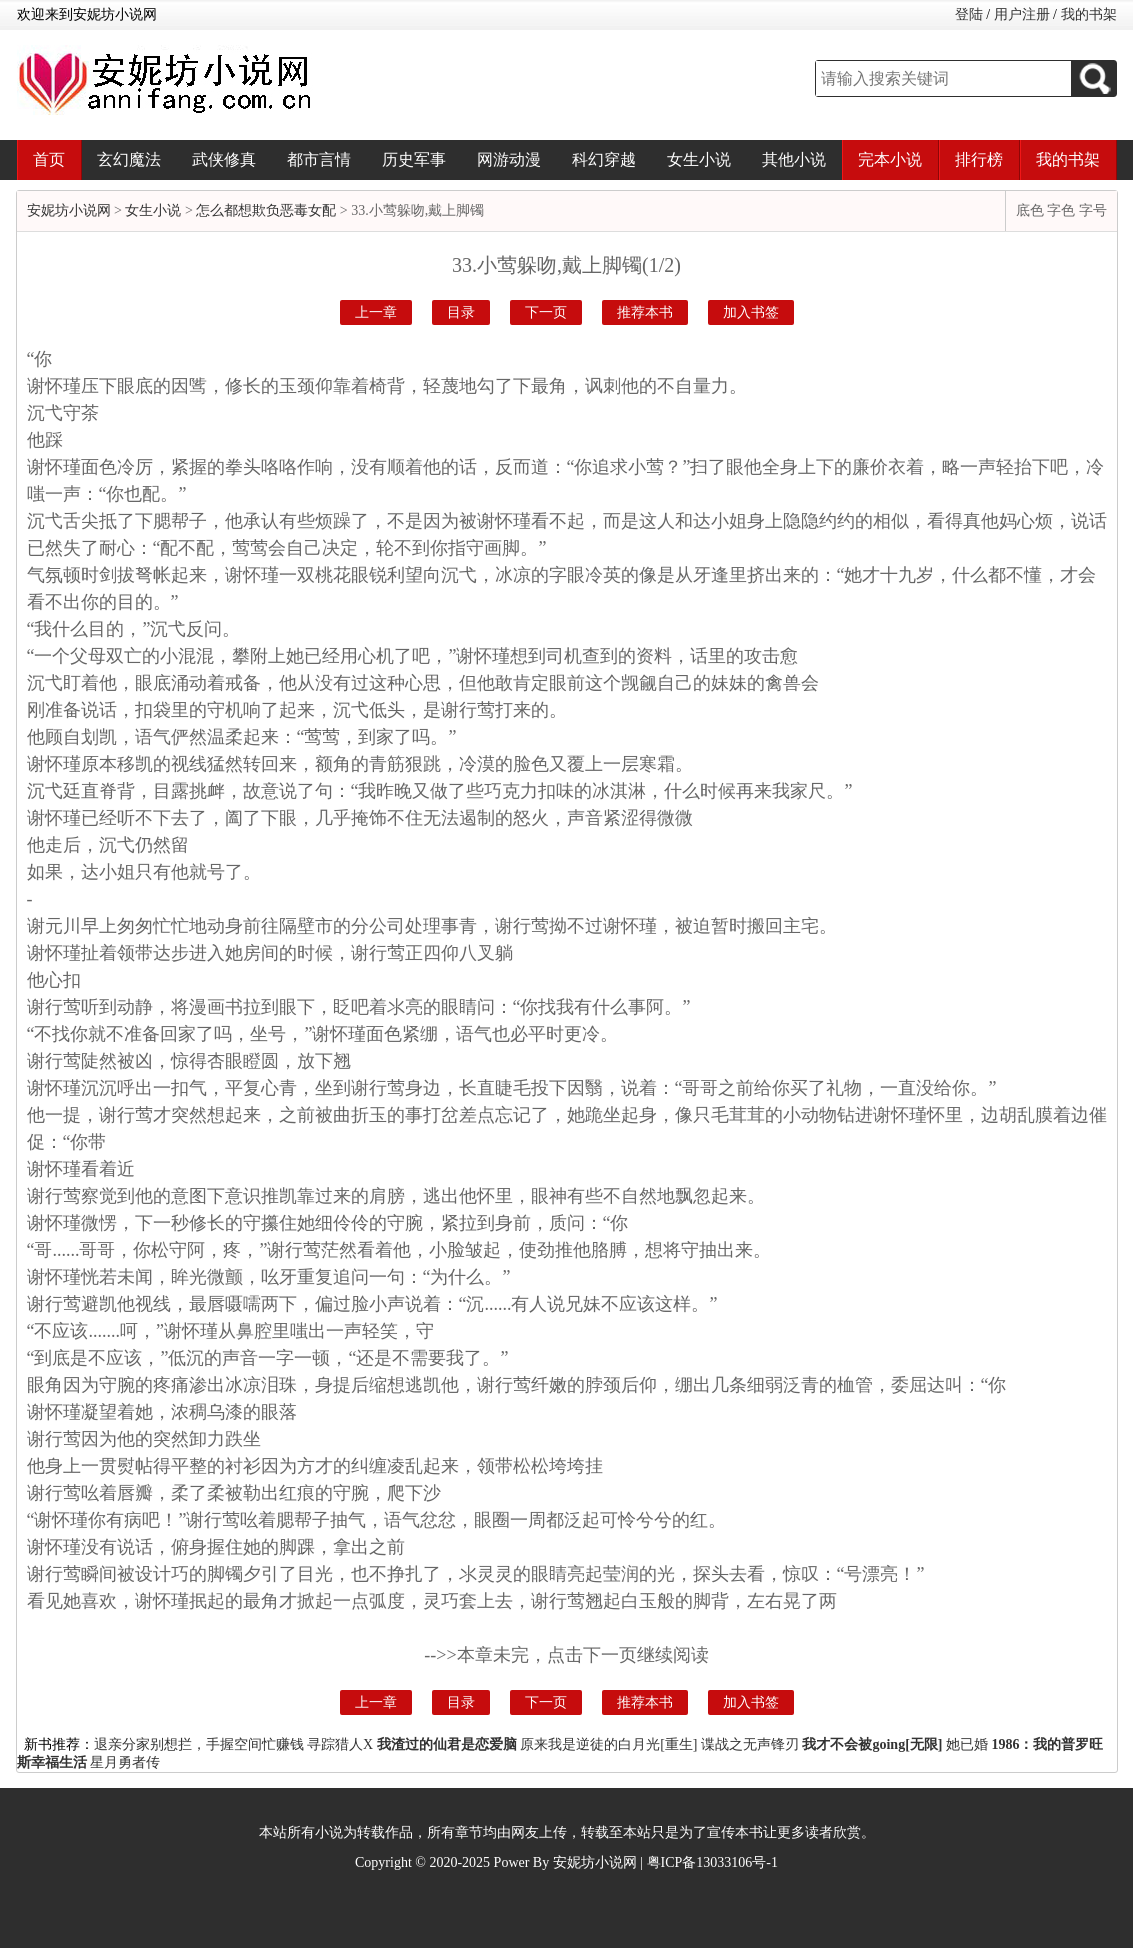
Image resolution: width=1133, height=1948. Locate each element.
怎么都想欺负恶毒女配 (266, 210)
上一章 (376, 312)
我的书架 (1089, 14)
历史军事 (414, 159)
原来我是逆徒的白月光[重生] (608, 1744)
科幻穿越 (604, 159)
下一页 (546, 312)
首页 (49, 159)
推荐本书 (645, 312)
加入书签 (751, 312)
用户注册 (1022, 14)
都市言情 (319, 159)
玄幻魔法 (129, 159)
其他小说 (794, 159)
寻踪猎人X (340, 1744)
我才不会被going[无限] (872, 1744)
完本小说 (890, 159)
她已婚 (967, 1744)
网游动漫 (509, 159)
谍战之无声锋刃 (750, 1744)
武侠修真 (224, 159)
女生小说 (699, 159)
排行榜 (979, 159)
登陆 (969, 14)
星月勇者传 (125, 1762)
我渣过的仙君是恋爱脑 (447, 1744)
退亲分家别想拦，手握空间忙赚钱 (199, 1744)
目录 (461, 312)
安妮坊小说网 (69, 210)
